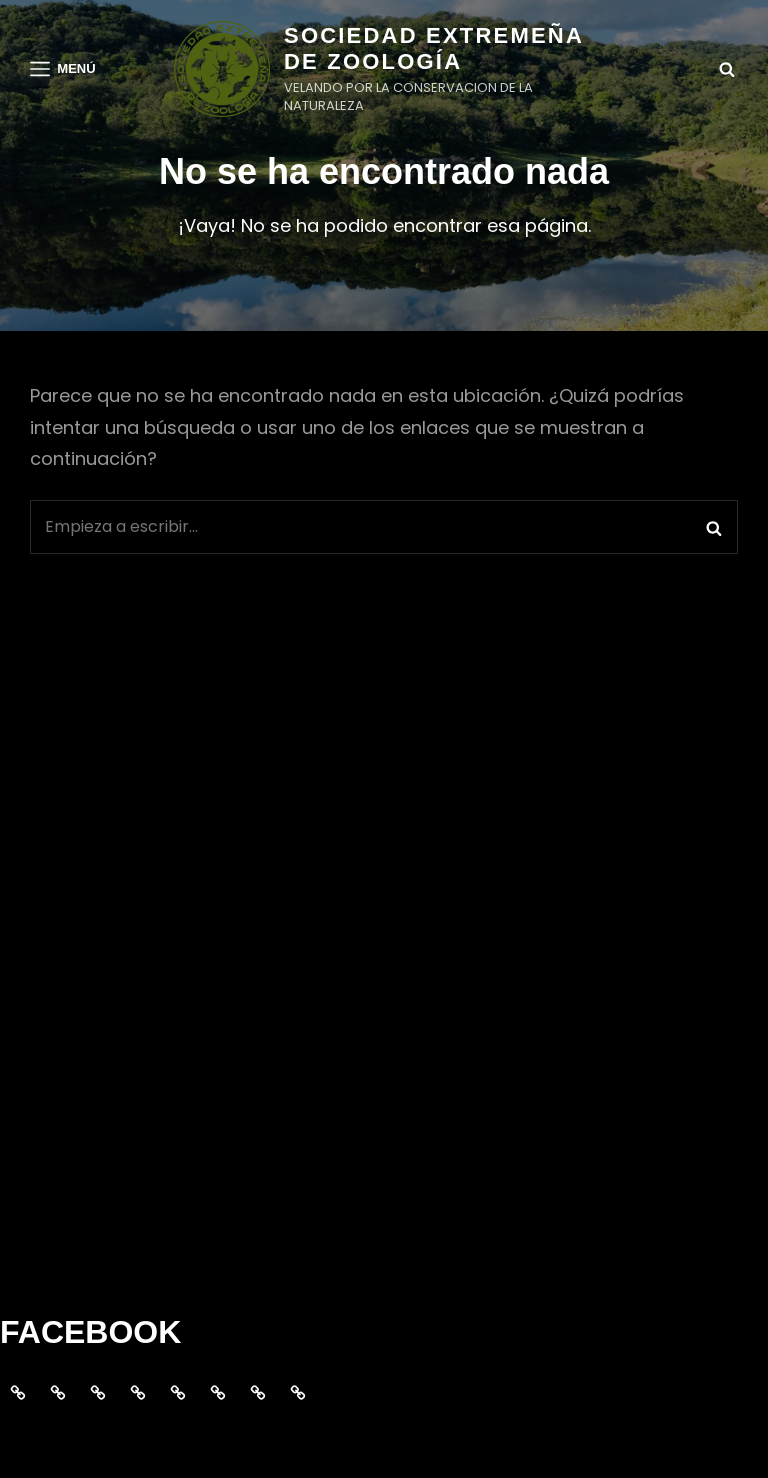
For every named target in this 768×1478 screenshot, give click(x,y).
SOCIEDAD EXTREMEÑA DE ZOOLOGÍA (433, 48)
